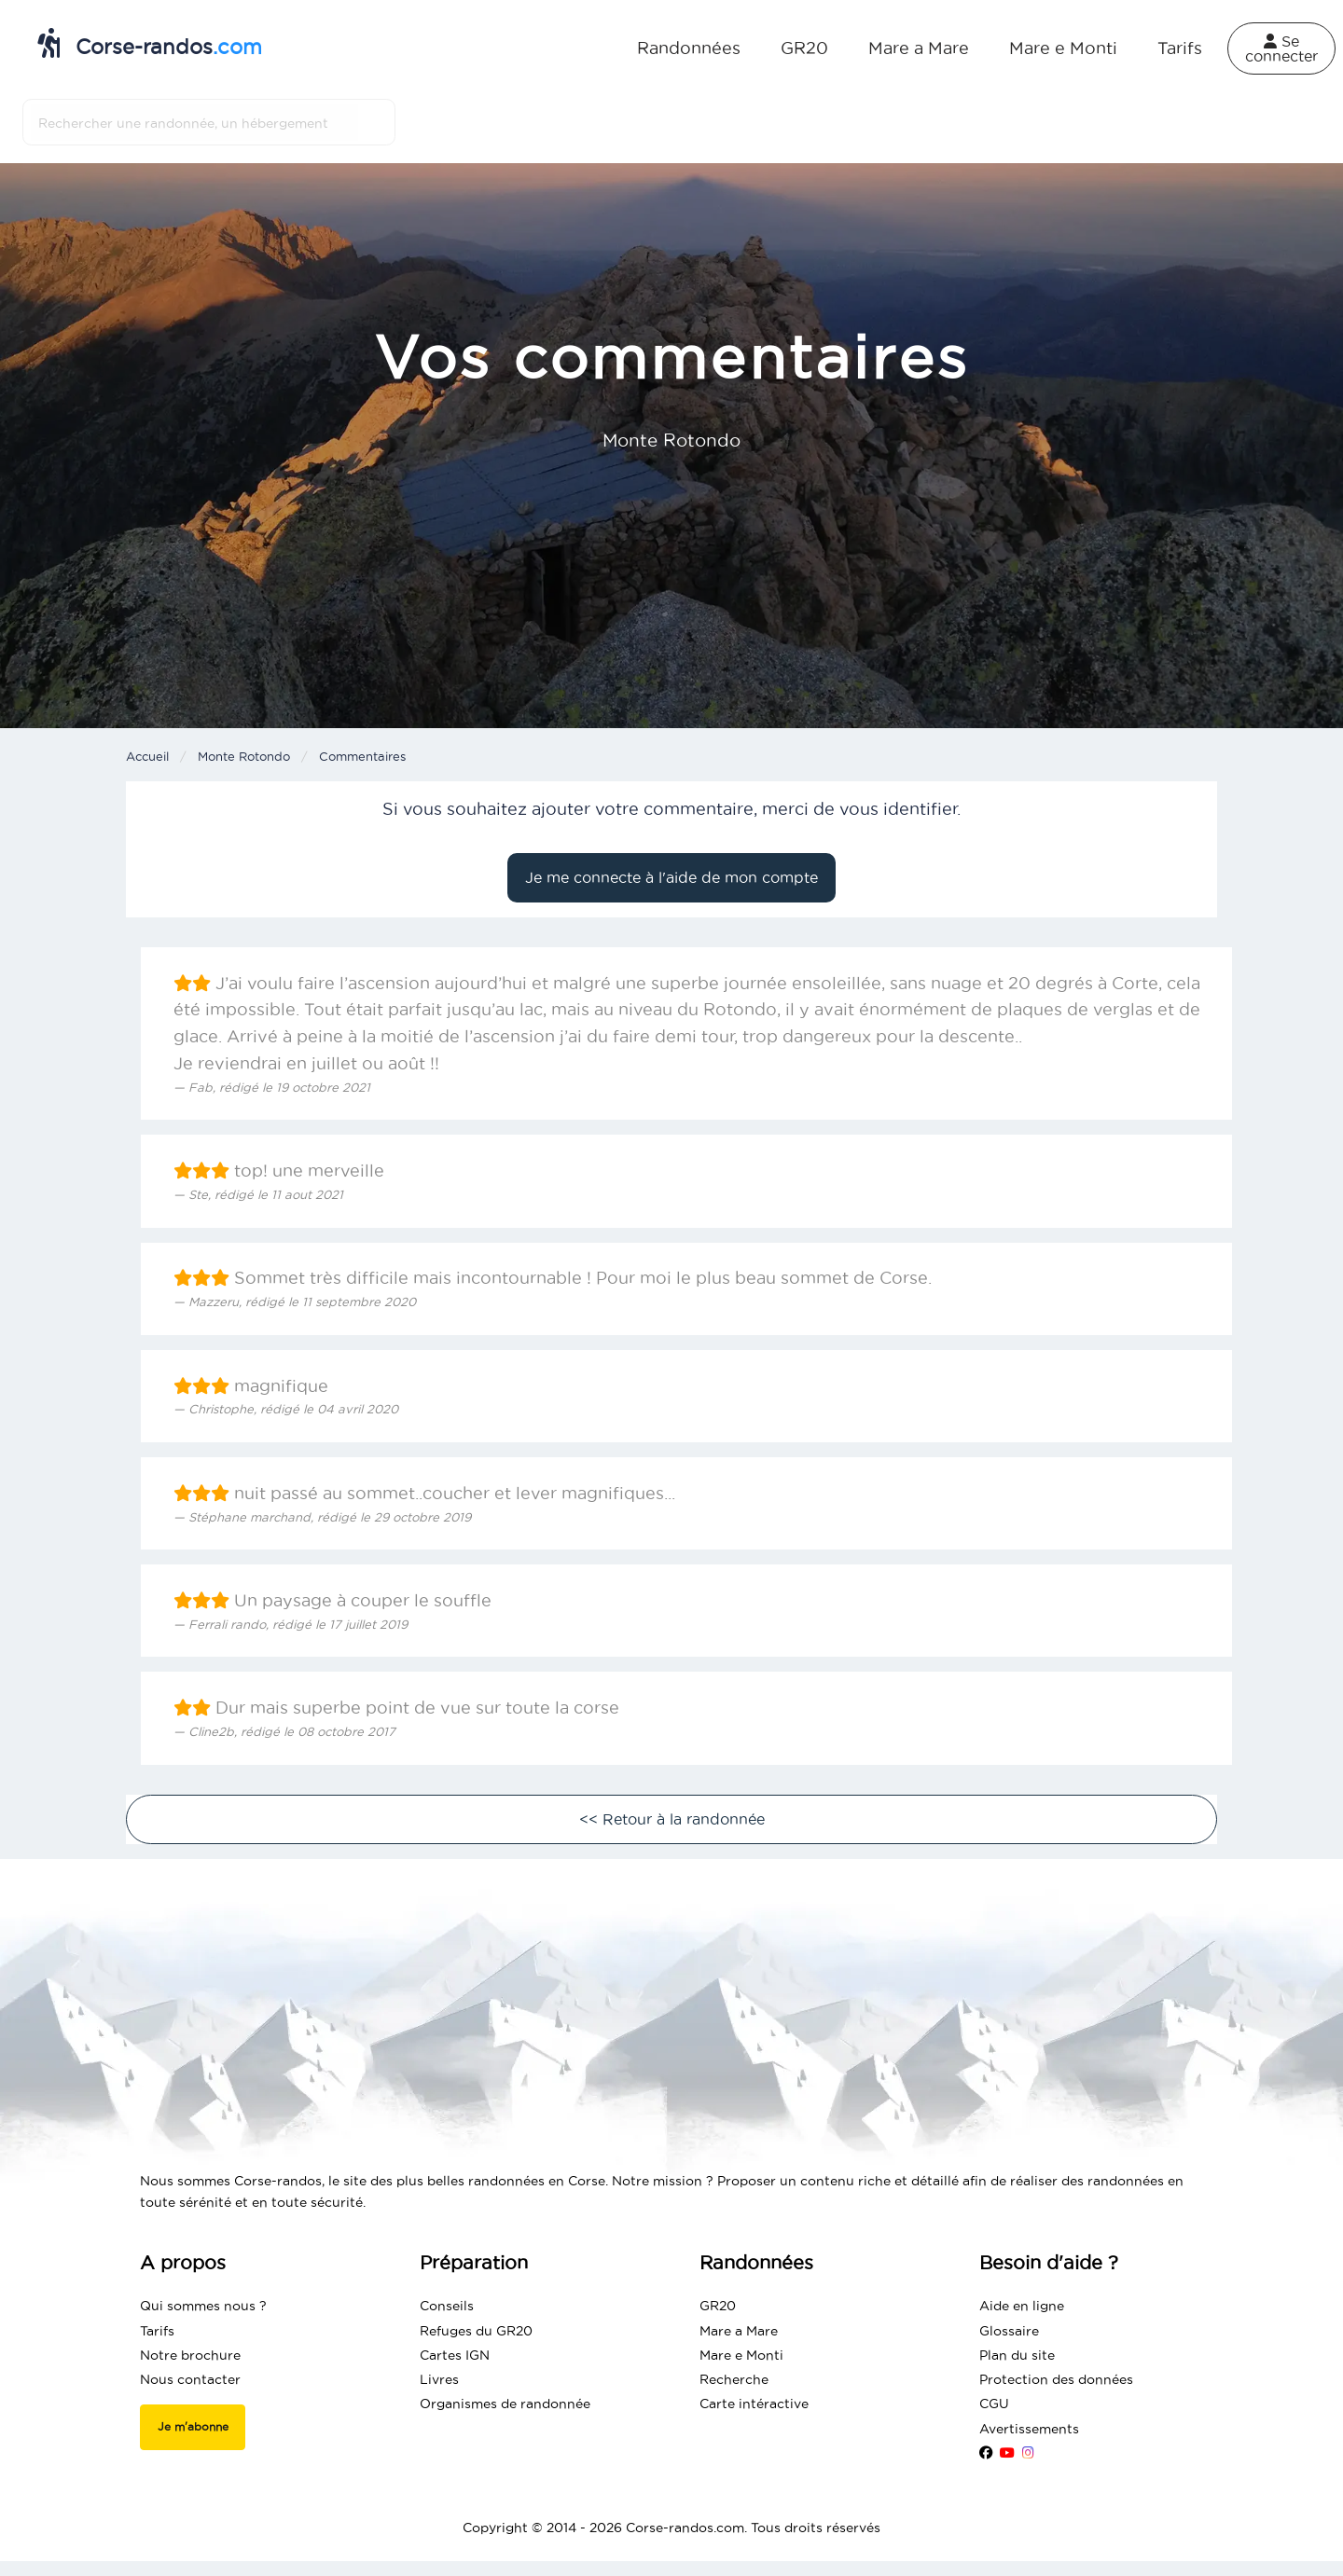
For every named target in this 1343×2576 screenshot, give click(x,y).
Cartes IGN (455, 2355)
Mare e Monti (1063, 48)
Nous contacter (190, 2379)
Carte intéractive (754, 2403)
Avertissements (1029, 2428)
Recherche (733, 2379)
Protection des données (1056, 2379)
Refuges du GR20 (476, 2330)
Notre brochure (190, 2355)
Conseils (447, 2305)
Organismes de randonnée (505, 2403)
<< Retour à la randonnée (672, 1819)
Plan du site (1017, 2355)
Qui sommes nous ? (203, 2305)
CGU (994, 2403)
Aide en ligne (1021, 2305)
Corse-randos (149, 43)
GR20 (804, 48)
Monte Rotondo (244, 756)
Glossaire (1009, 2330)
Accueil (147, 756)
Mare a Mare (918, 48)
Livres (439, 2379)
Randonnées (689, 48)
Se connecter (1281, 48)
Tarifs (1179, 48)
